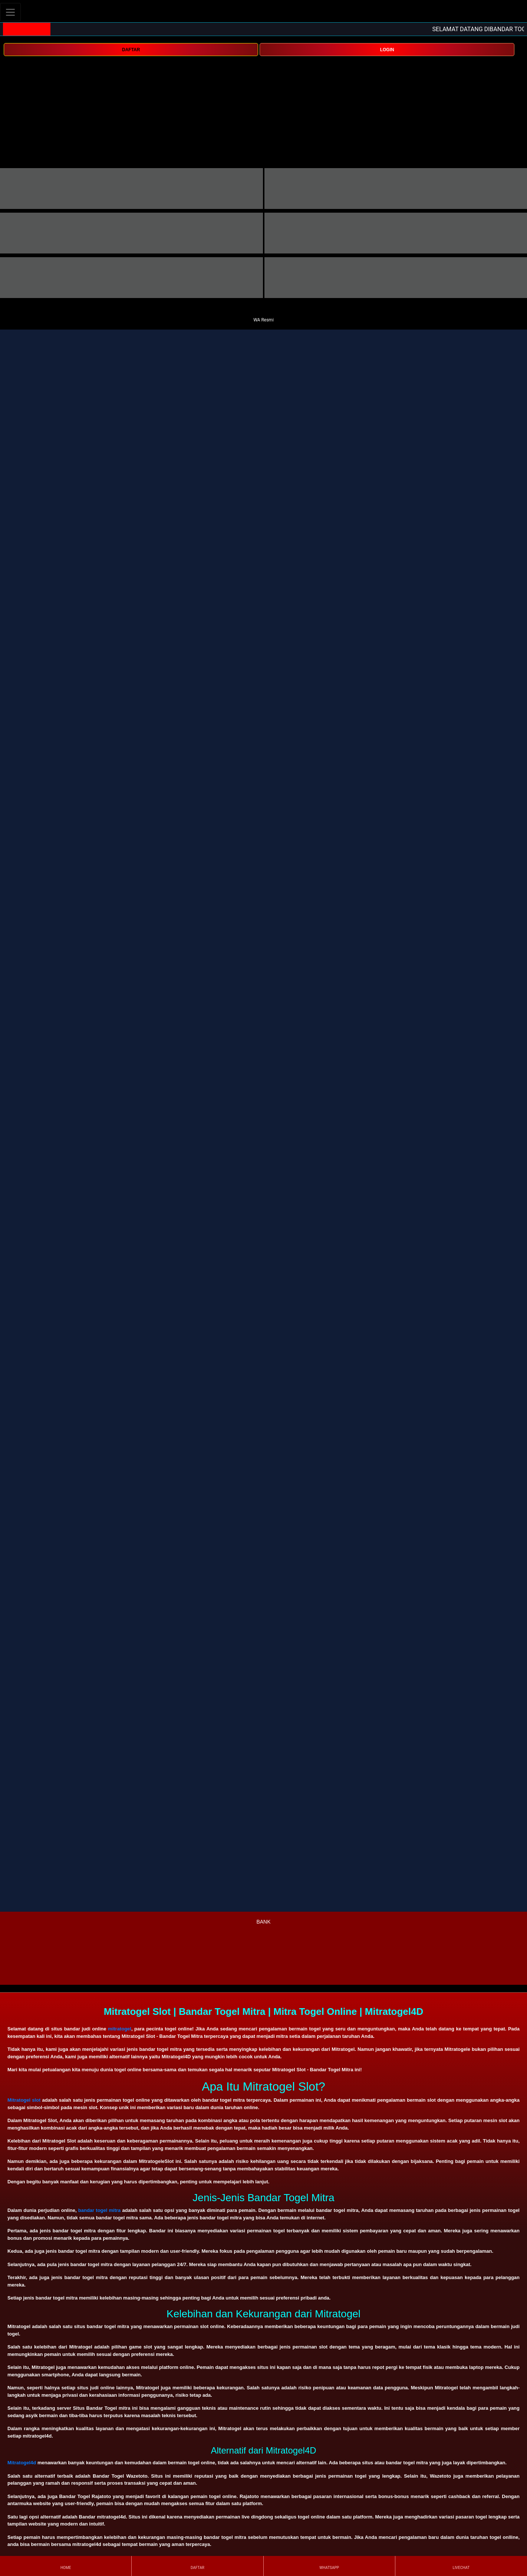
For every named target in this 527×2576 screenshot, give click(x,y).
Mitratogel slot (23, 2100)
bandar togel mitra (99, 2210)
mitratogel (119, 2029)
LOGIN (387, 49)
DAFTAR (131, 49)
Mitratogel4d (21, 2462)
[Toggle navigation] (10, 12)
